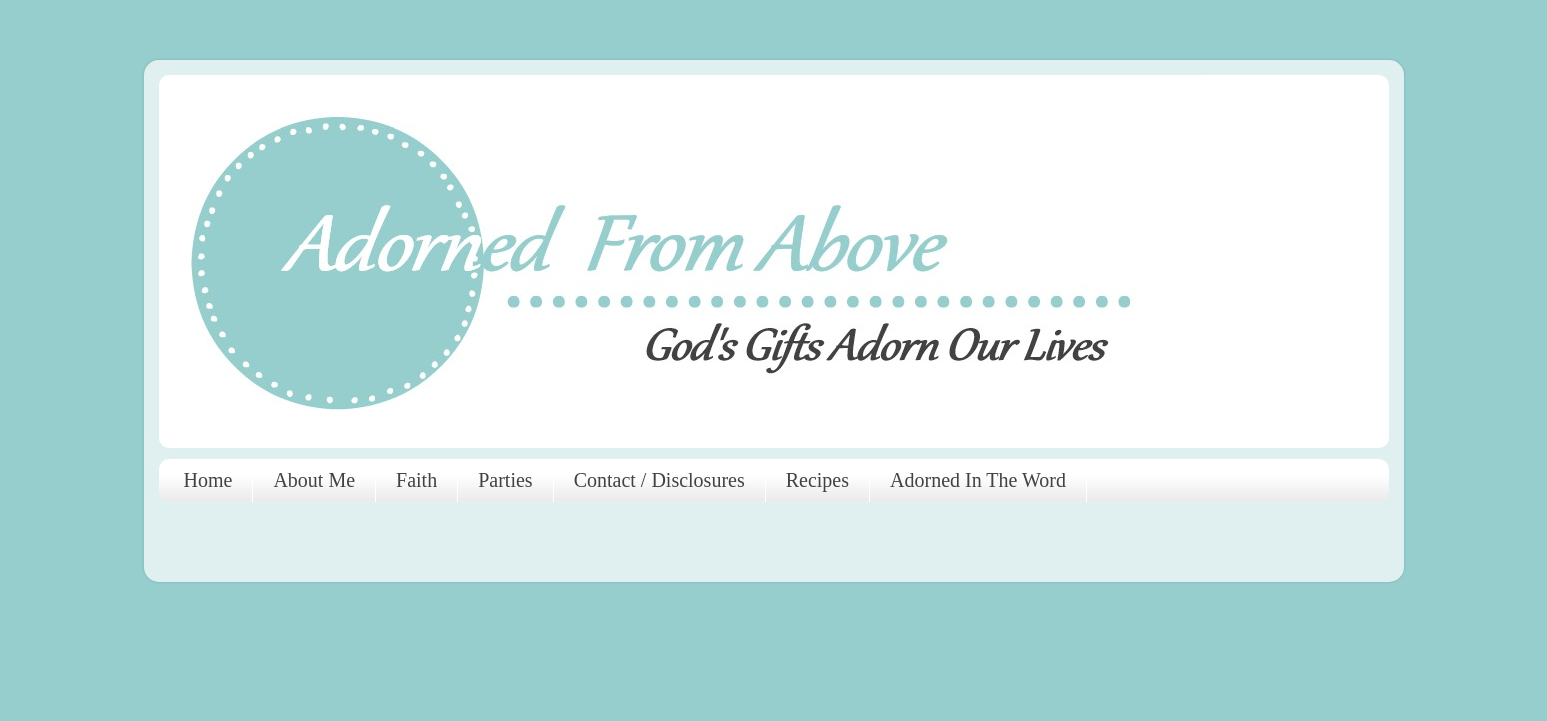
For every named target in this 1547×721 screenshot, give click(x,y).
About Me (314, 480)
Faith (416, 480)
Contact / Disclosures (659, 480)
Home (208, 480)
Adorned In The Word (978, 480)
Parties (505, 480)
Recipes (817, 480)
